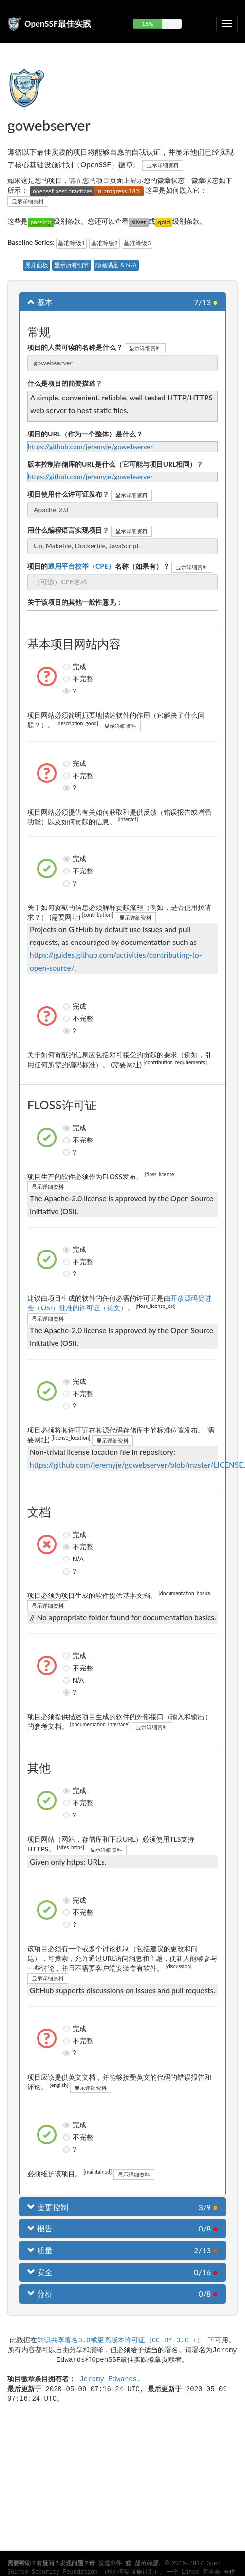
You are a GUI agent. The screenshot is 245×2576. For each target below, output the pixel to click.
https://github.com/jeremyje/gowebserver (90, 446)
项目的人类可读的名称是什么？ (75, 347)
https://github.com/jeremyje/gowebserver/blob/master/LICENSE (136, 1464)
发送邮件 (110, 2564)
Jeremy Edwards (108, 2378)
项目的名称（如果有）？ (98, 566)
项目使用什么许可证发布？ (68, 494)
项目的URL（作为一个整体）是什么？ (85, 434)
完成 (68, 667)
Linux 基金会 (201, 2572)
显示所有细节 (71, 265)
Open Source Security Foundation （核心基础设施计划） (114, 2568)
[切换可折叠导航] (227, 24)
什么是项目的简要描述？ (64, 383)
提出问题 (146, 2564)
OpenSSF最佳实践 (57, 23)
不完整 (68, 679)
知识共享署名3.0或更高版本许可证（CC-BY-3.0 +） (120, 2339)
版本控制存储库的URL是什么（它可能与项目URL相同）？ (115, 464)
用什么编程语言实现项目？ (68, 530)
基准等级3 (137, 243)
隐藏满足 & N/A (116, 265)
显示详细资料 (163, 165)
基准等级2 (104, 243)
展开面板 (36, 265)
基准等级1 (71, 243)
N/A (68, 1559)
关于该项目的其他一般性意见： (75, 602)
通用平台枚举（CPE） (81, 566)
